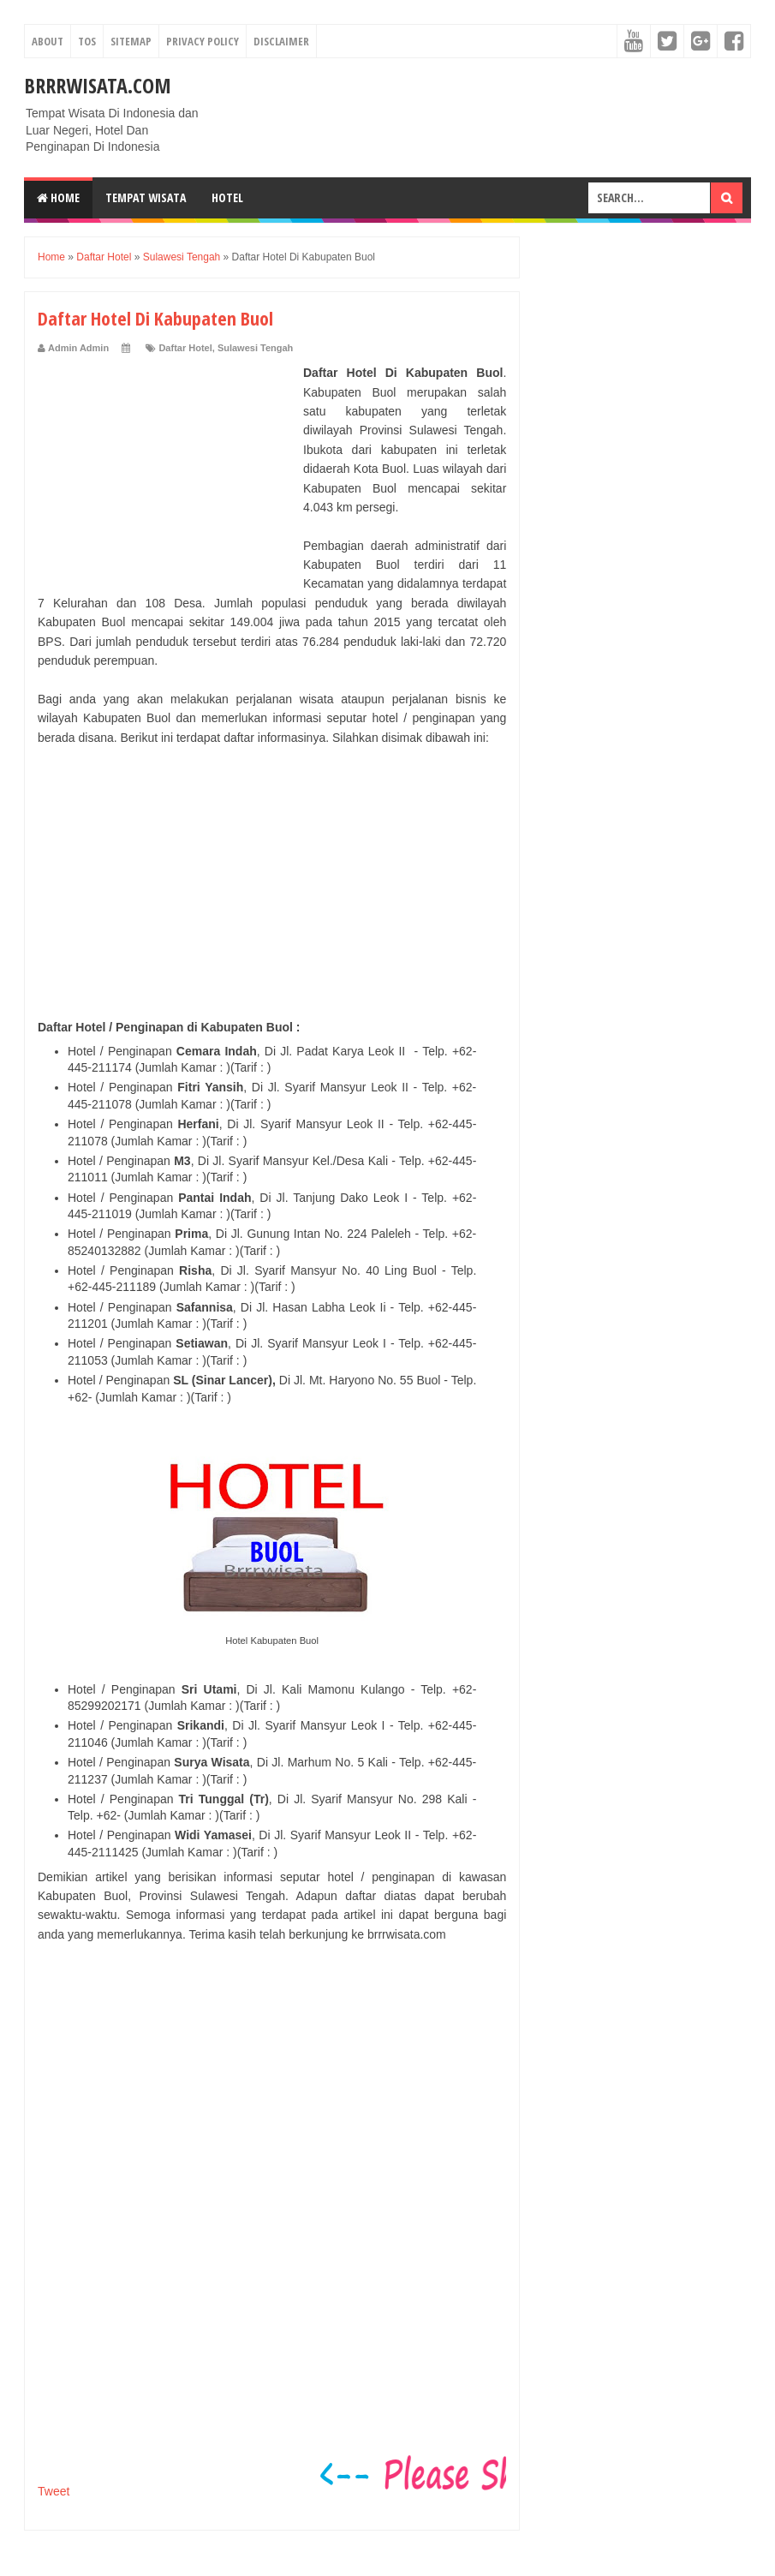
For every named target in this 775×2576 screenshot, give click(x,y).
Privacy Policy (202, 41)
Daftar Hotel (185, 348)
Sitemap (131, 41)
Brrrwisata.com (97, 85)
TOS (87, 41)
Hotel (227, 197)
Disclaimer (281, 41)
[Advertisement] (166, 470)
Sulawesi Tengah (255, 348)
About (47, 41)
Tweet (53, 2491)
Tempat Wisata (145, 197)
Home (58, 197)
